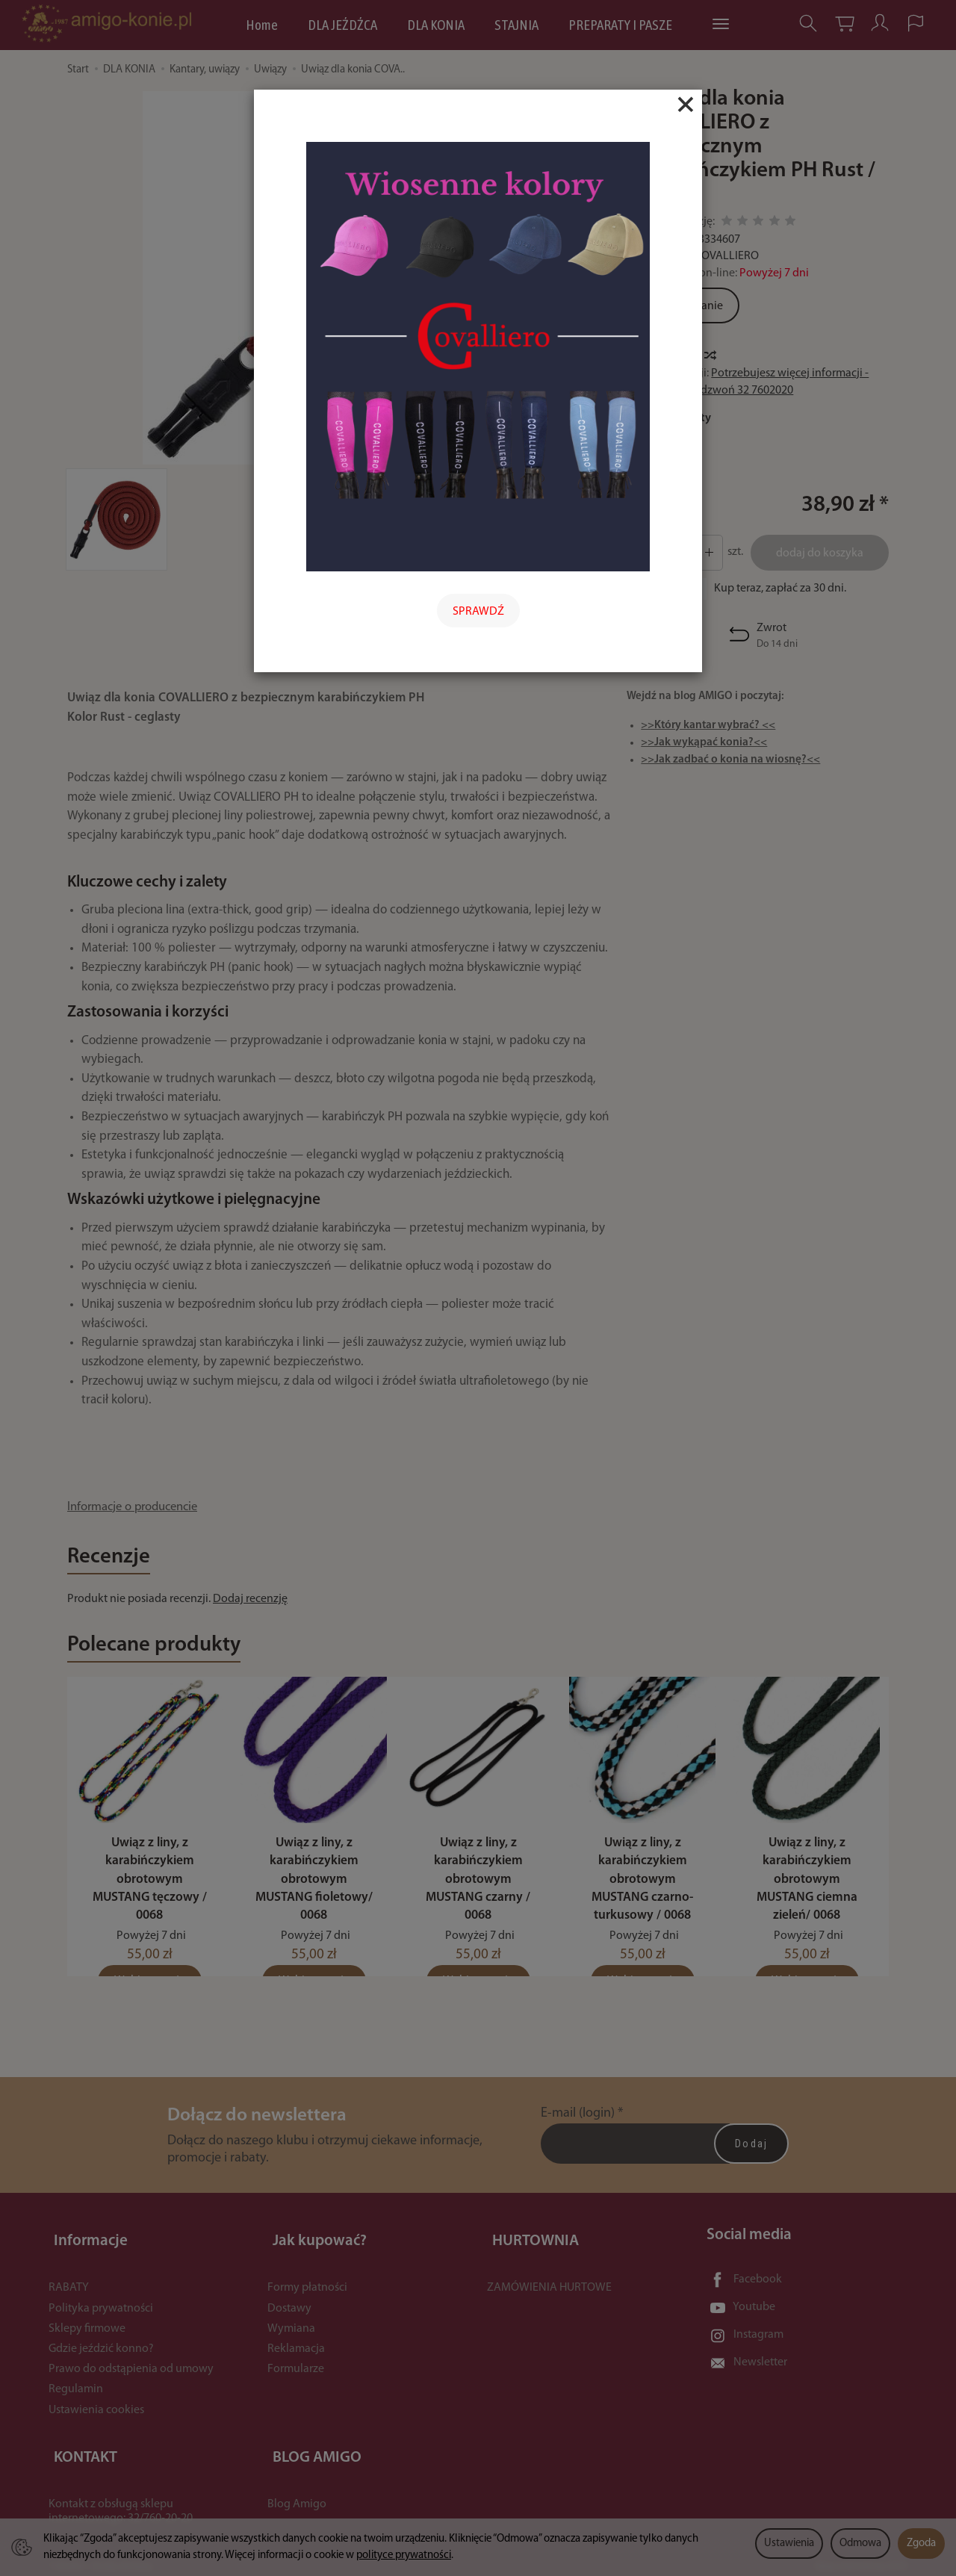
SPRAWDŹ (478, 612)
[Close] (686, 105)
